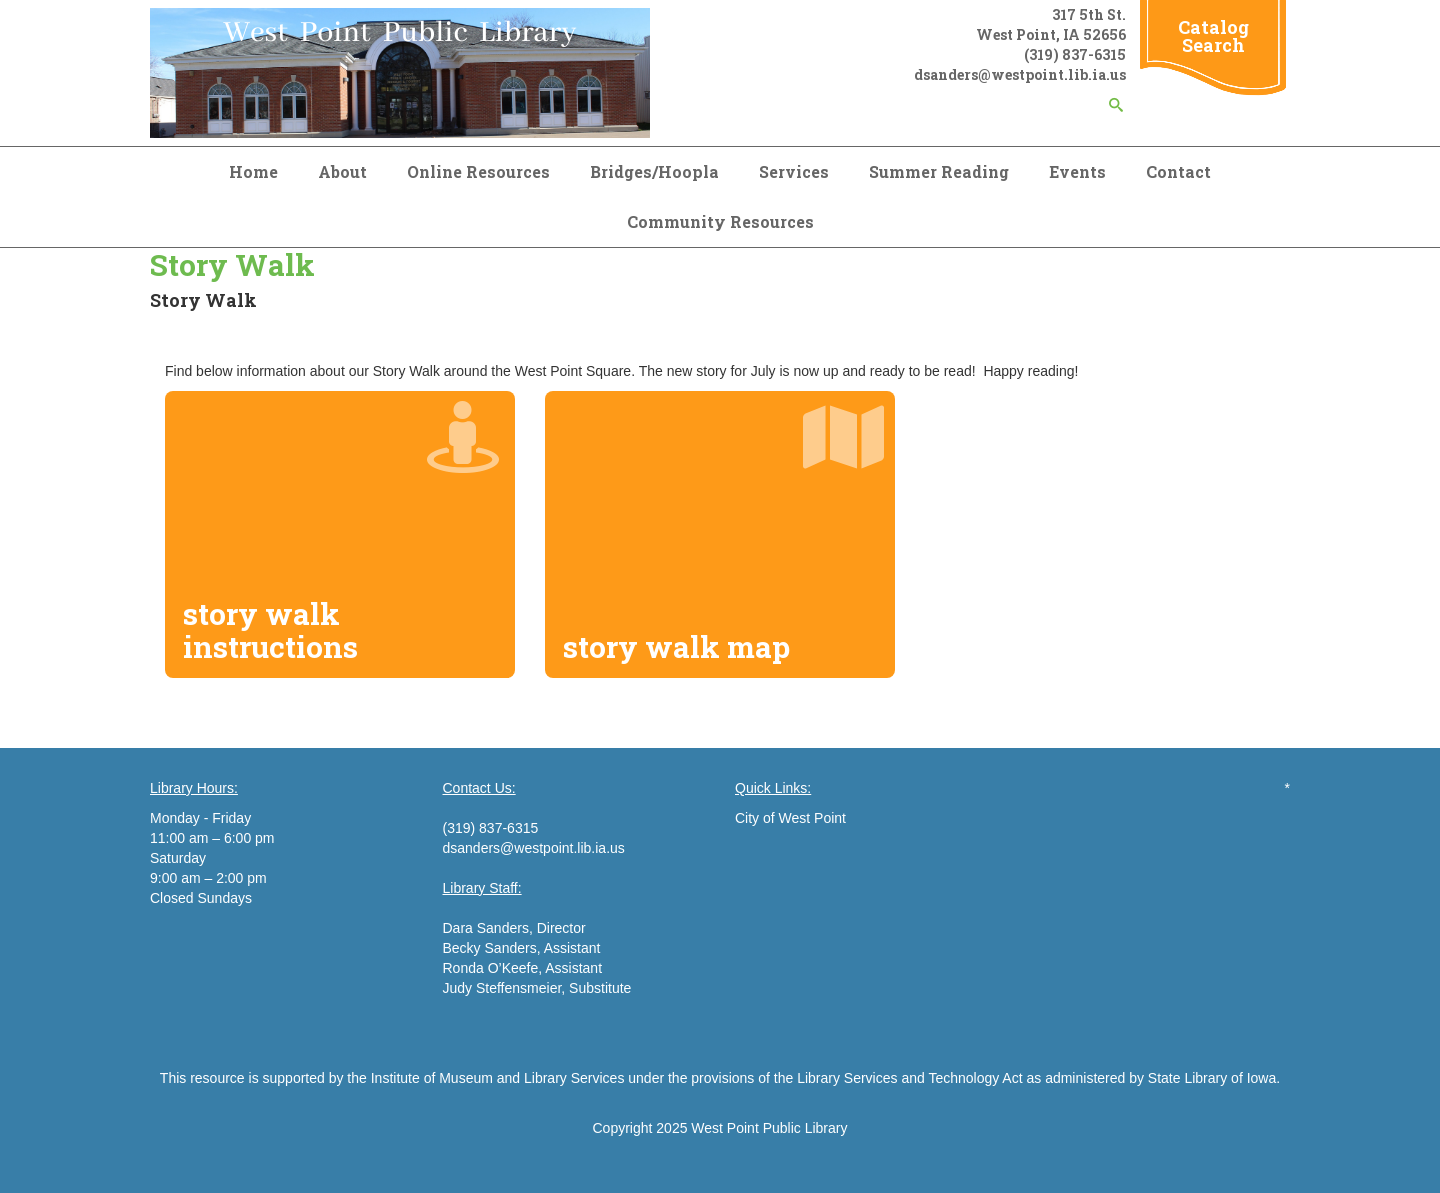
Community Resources (720, 221)
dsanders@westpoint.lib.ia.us (534, 848)
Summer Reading (939, 171)
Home (253, 171)
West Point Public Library (769, 1128)
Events (1077, 171)
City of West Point (790, 818)
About (342, 171)
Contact (1178, 171)
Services (794, 171)
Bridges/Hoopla (654, 171)
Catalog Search (1213, 36)
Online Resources (478, 171)
